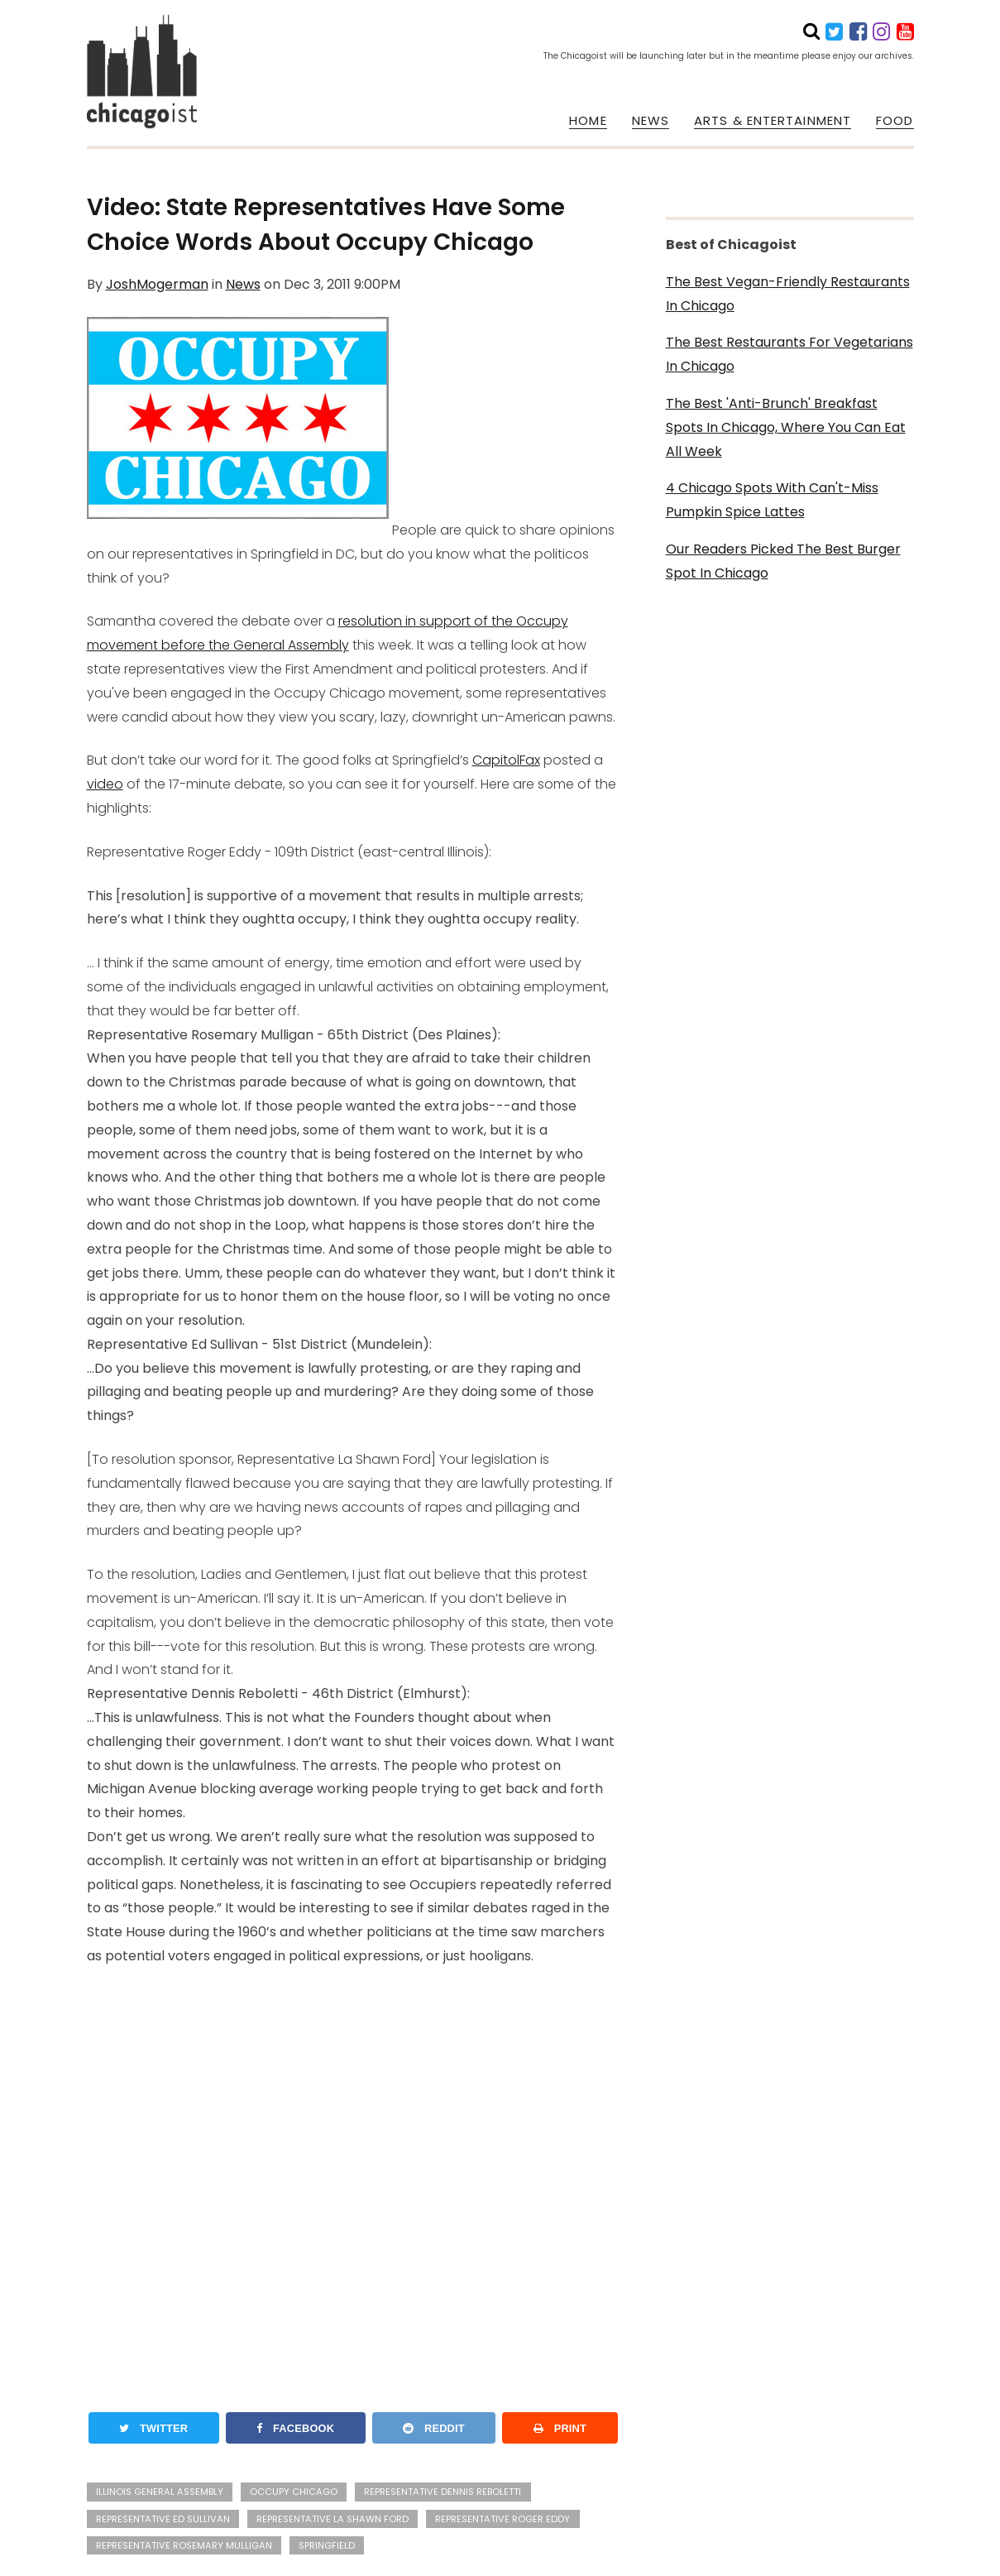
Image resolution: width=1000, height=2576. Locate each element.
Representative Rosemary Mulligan (184, 2545)
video (105, 784)
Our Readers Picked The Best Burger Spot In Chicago (783, 561)
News (243, 284)
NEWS (650, 121)
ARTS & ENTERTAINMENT (772, 121)
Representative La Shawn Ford (332, 2519)
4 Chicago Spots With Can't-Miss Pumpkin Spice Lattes (772, 499)
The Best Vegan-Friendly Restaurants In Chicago (788, 293)
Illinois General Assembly (159, 2491)
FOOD (894, 121)
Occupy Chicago (293, 2491)
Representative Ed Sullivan (163, 2519)
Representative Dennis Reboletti (442, 2491)
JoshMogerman (157, 284)
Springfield (327, 2545)
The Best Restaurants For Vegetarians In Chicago (789, 354)
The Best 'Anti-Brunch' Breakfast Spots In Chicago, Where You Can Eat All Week (786, 427)
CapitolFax (506, 760)
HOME (587, 121)
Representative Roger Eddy (502, 2519)
